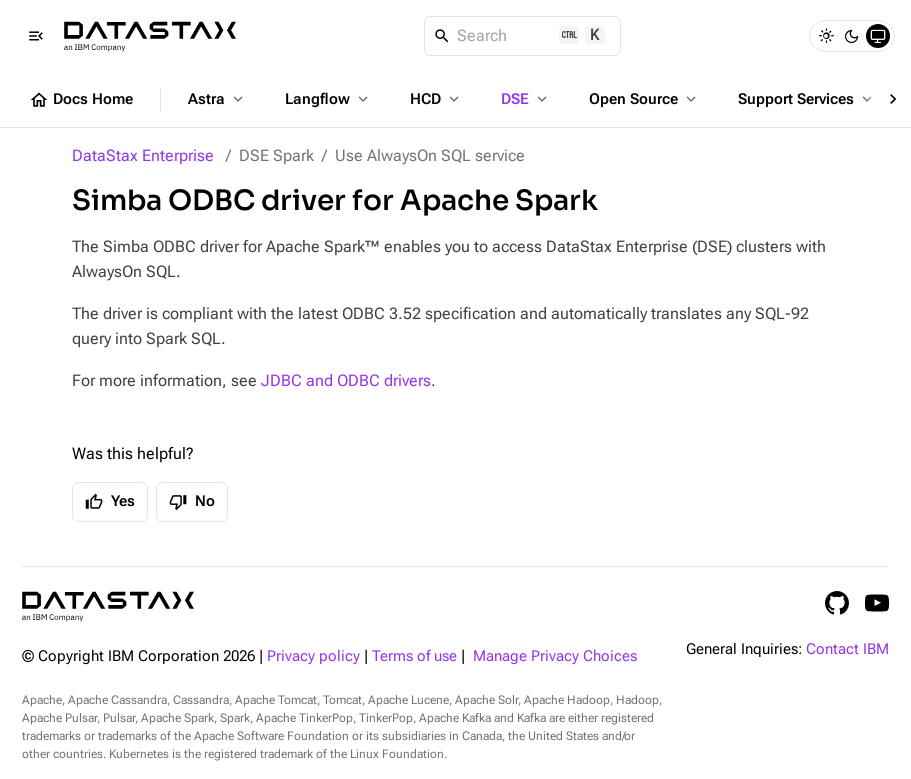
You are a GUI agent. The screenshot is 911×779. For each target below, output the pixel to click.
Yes (110, 502)
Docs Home (81, 100)
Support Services (807, 99)
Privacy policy (313, 656)
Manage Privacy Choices (555, 656)
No (192, 502)
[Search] (522, 36)
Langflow (328, 99)
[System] (878, 36)
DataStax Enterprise (143, 155)
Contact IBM (847, 649)
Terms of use (414, 656)
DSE (526, 99)
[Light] (826, 36)
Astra (217, 99)
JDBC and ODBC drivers (346, 380)
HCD (436, 99)
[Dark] (852, 36)
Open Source (644, 99)
